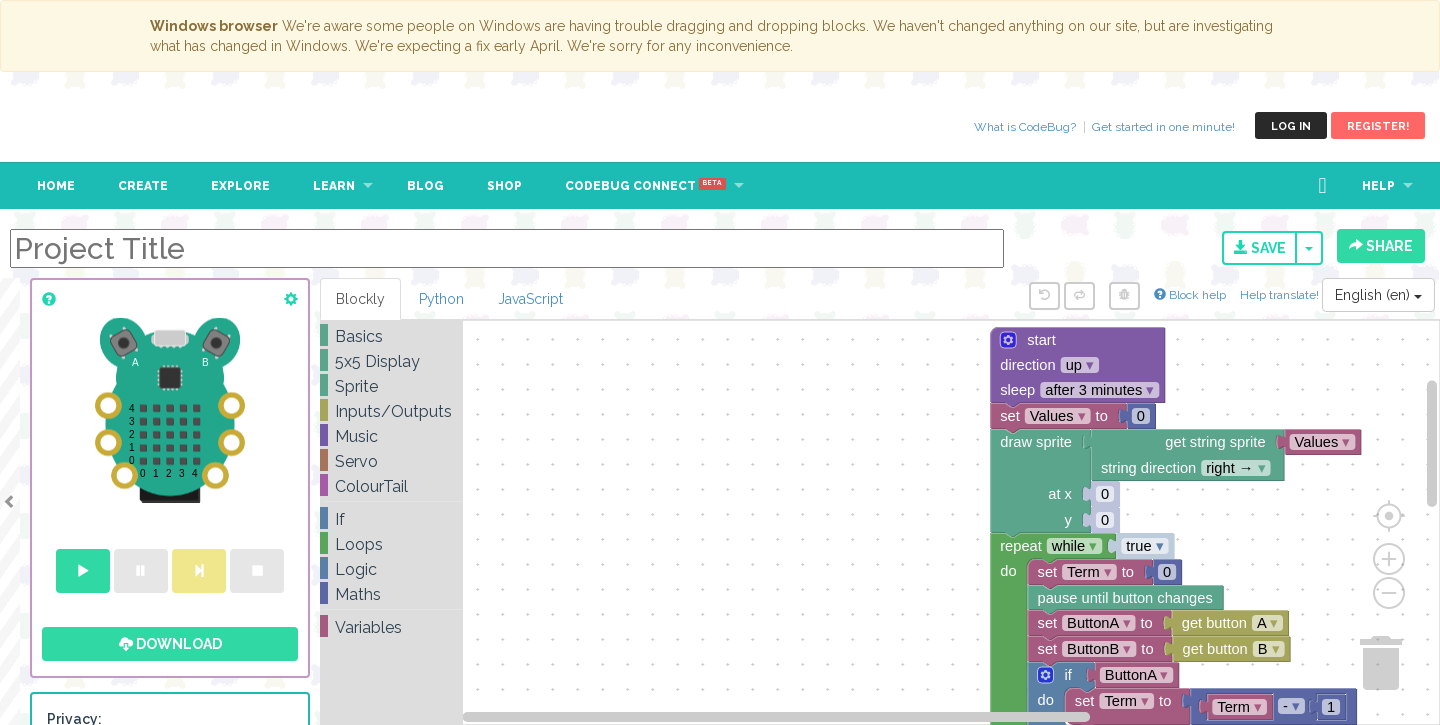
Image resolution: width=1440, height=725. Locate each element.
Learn (334, 186)
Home (56, 186)
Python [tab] (441, 299)
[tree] (391, 482)
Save (1260, 248)
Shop (504, 186)
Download (170, 644)
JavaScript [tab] (530, 299)
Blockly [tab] (360, 299)
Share (1381, 246)
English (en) (1378, 295)
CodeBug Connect (645, 186)
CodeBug (82, 125)
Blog (425, 186)
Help (1378, 186)
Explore (240, 186)
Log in (1291, 126)
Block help (1190, 295)
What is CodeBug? (1025, 127)
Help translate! (1281, 295)
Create (143, 186)
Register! (1378, 126)
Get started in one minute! (1163, 127)
